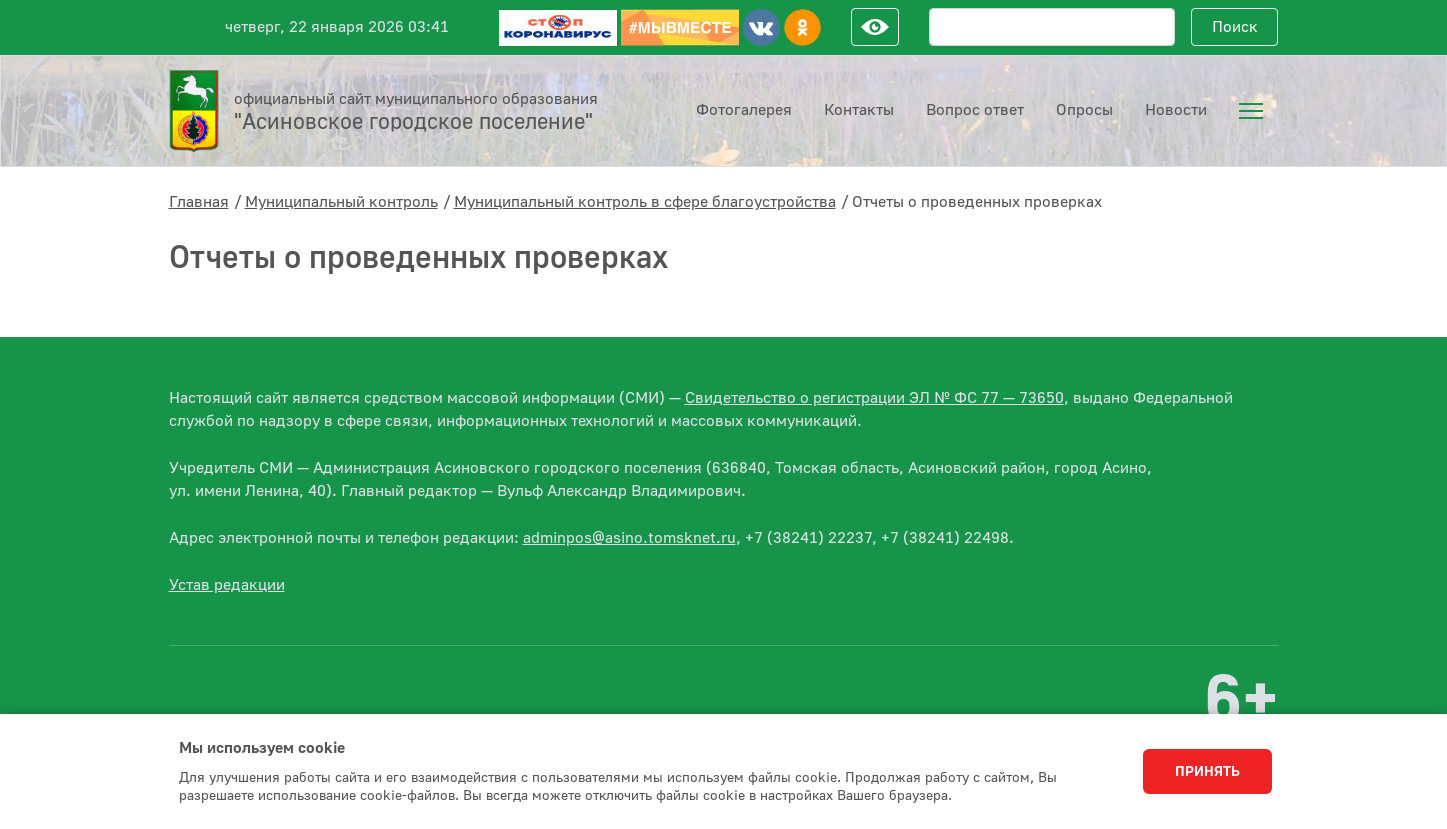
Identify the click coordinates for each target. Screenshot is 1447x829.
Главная (199, 202)
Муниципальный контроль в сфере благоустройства (645, 202)
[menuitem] (1251, 111)
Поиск (1235, 27)
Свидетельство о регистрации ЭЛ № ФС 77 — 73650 (874, 398)
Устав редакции (227, 585)
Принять (1207, 772)
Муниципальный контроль (341, 202)
